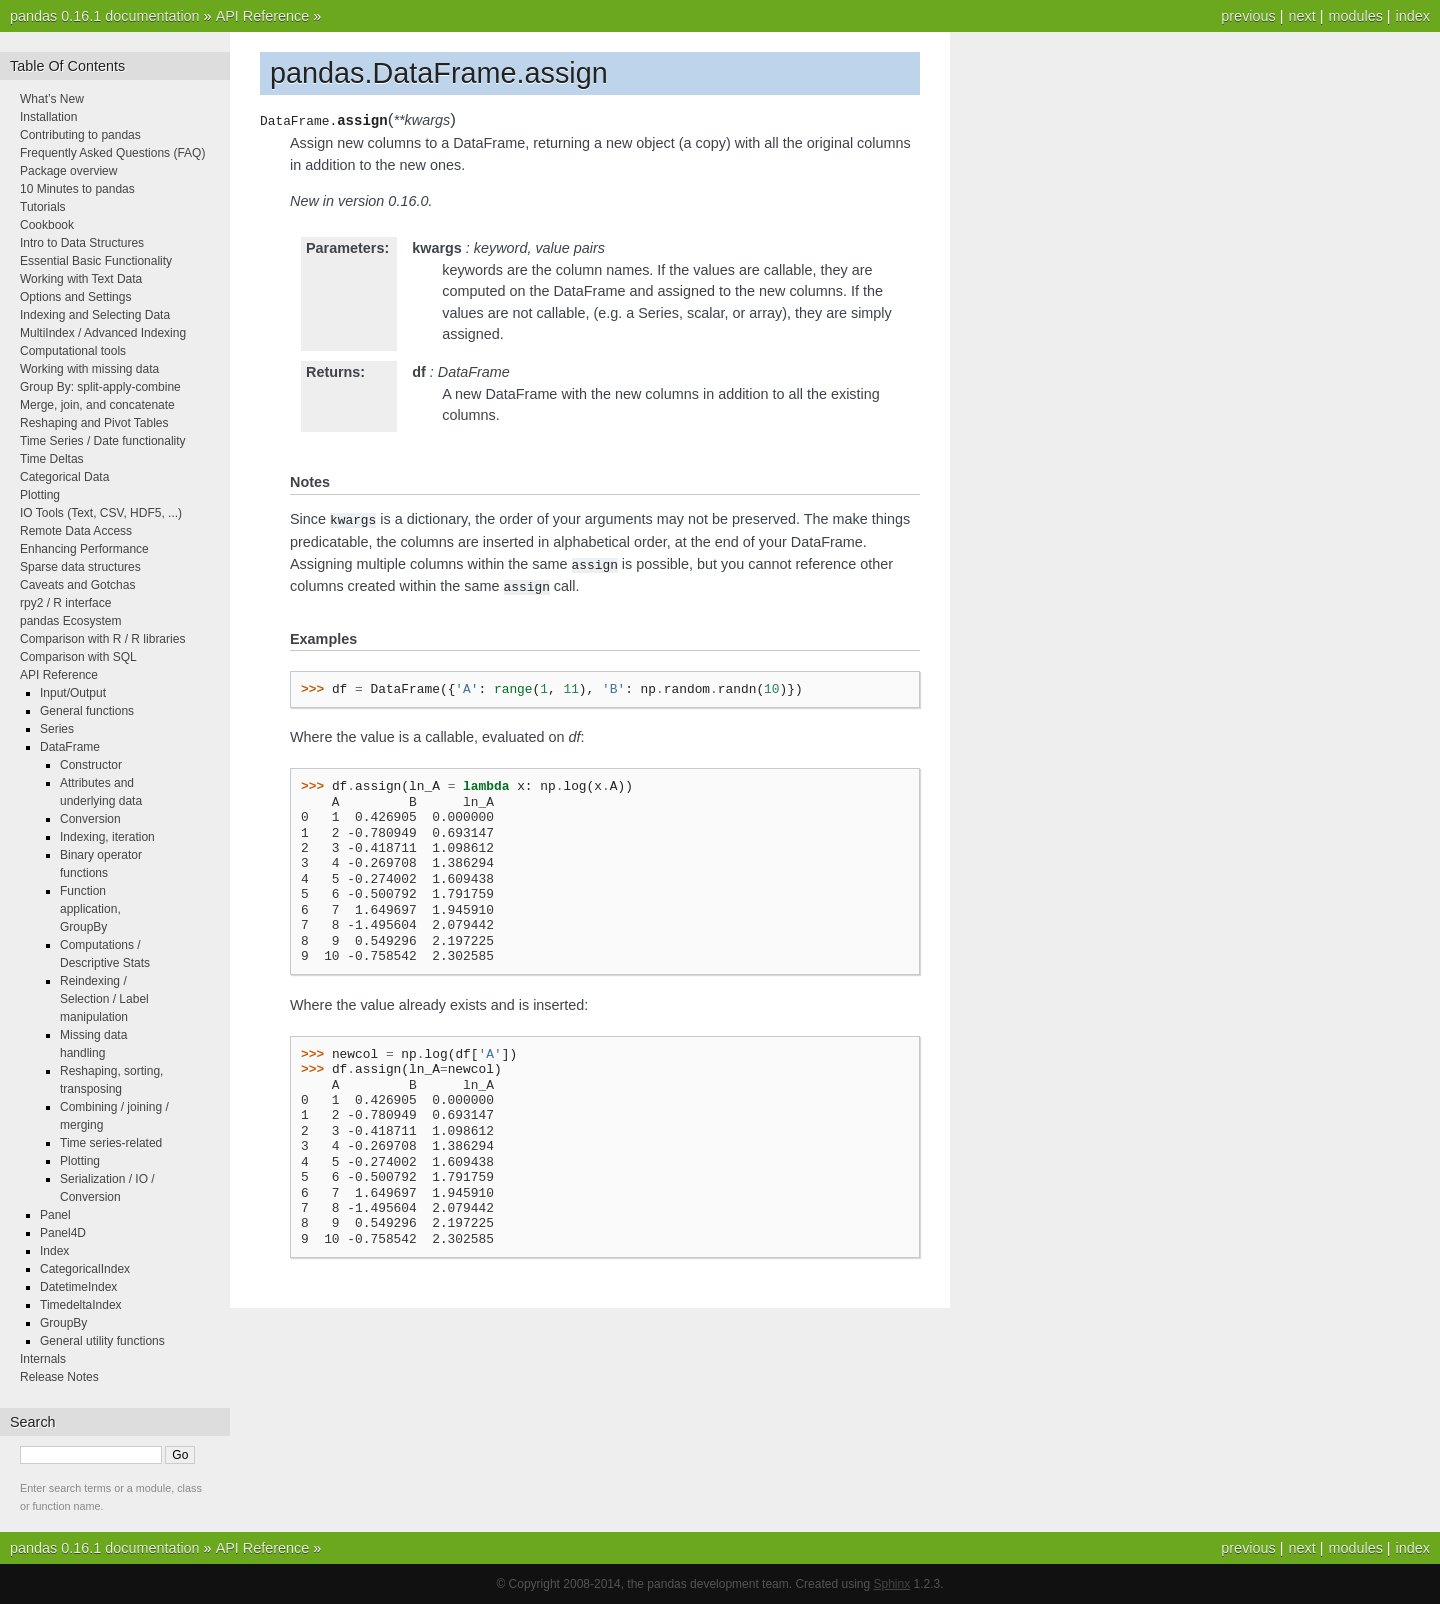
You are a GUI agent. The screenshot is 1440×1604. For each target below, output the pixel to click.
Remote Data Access (76, 531)
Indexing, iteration (107, 837)
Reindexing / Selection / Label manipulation (104, 999)
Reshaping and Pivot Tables (94, 423)
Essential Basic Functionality (96, 261)
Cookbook (47, 225)
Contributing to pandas (80, 135)
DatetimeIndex (78, 1287)
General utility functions (102, 1341)
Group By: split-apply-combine (100, 387)
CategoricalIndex (85, 1269)
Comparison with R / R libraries (102, 639)
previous (1248, 16)
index (1413, 16)
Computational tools (73, 351)
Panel (55, 1215)
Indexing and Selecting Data (95, 315)
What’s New (52, 99)
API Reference (263, 16)
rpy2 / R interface (65, 603)
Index (54, 1251)
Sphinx (892, 1584)
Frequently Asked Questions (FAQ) (112, 153)
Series (57, 729)
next (1301, 16)
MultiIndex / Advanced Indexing (103, 333)
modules (1355, 16)
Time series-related (111, 1143)
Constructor (91, 765)
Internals (43, 1359)
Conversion (90, 819)
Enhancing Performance (84, 549)
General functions (87, 711)
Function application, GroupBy (90, 909)
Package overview (68, 171)
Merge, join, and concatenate (97, 405)
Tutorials (43, 207)
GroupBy (63, 1323)
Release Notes (59, 1377)
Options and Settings (75, 297)
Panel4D (63, 1233)
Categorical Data (64, 477)
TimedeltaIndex (81, 1305)
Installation (48, 117)
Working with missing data (89, 369)
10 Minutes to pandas (77, 189)
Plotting (40, 495)
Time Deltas (52, 459)
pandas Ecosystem (70, 621)
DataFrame (70, 747)
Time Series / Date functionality (103, 441)
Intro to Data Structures (82, 243)
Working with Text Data (81, 279)
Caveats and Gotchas (77, 585)
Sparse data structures (80, 567)
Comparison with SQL (78, 657)
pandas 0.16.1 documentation (105, 16)
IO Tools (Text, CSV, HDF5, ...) (101, 513)
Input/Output (73, 693)
